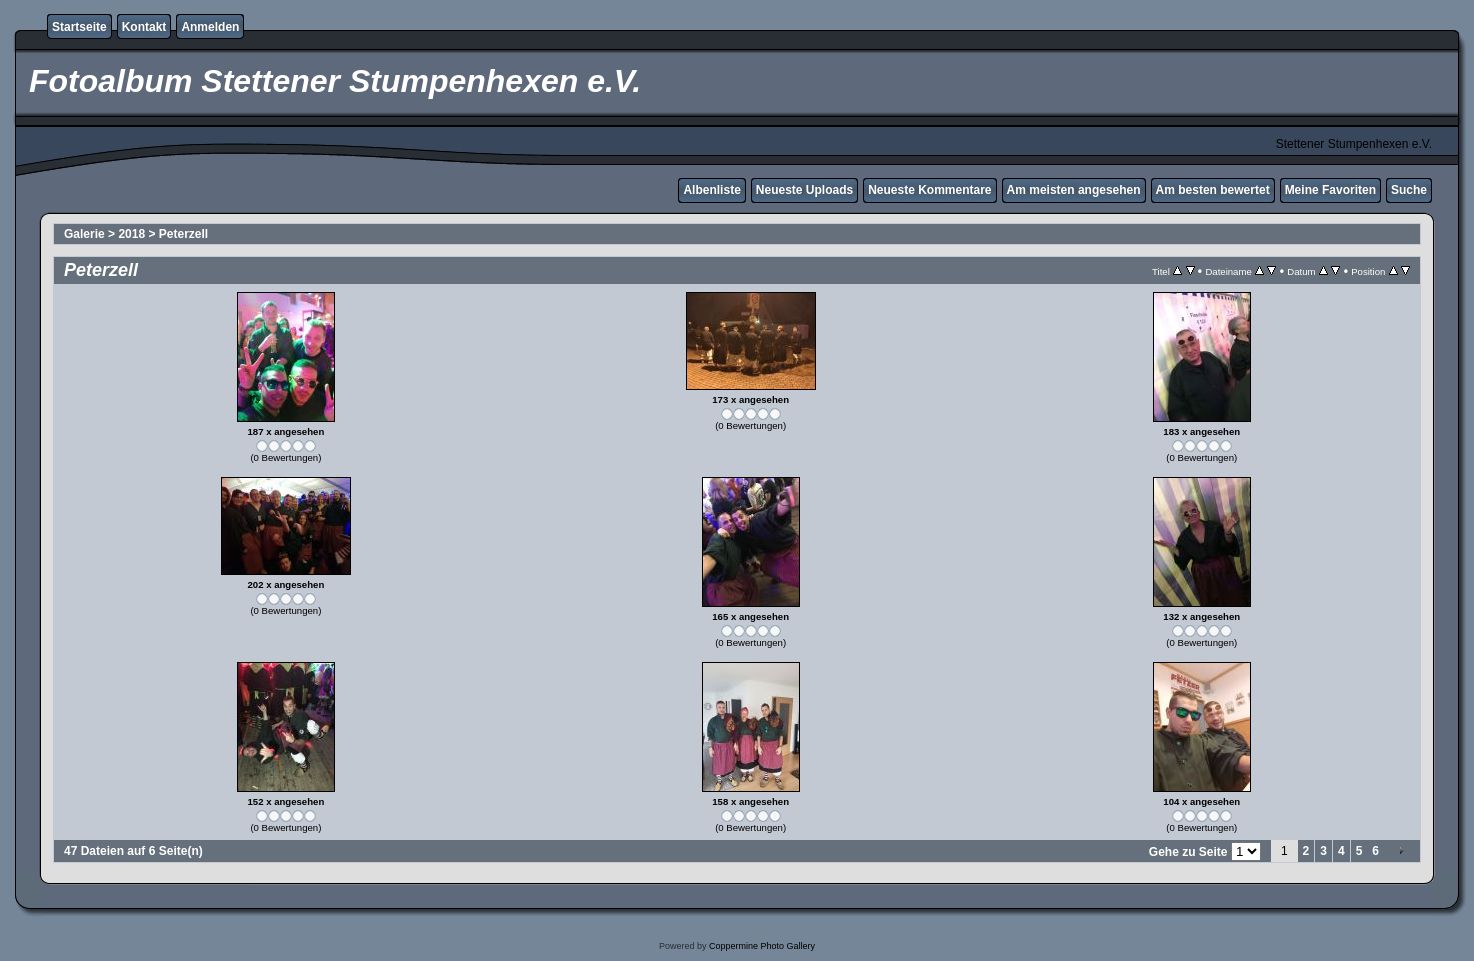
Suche (1409, 190)
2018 (131, 234)
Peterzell (183, 234)
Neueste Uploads (804, 190)
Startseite (79, 27)
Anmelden (210, 27)
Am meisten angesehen (1074, 190)
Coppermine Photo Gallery (762, 946)
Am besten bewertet (1213, 190)
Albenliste (711, 190)
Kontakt (144, 27)
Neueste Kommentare (929, 190)
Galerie (84, 234)
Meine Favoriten (1330, 190)
